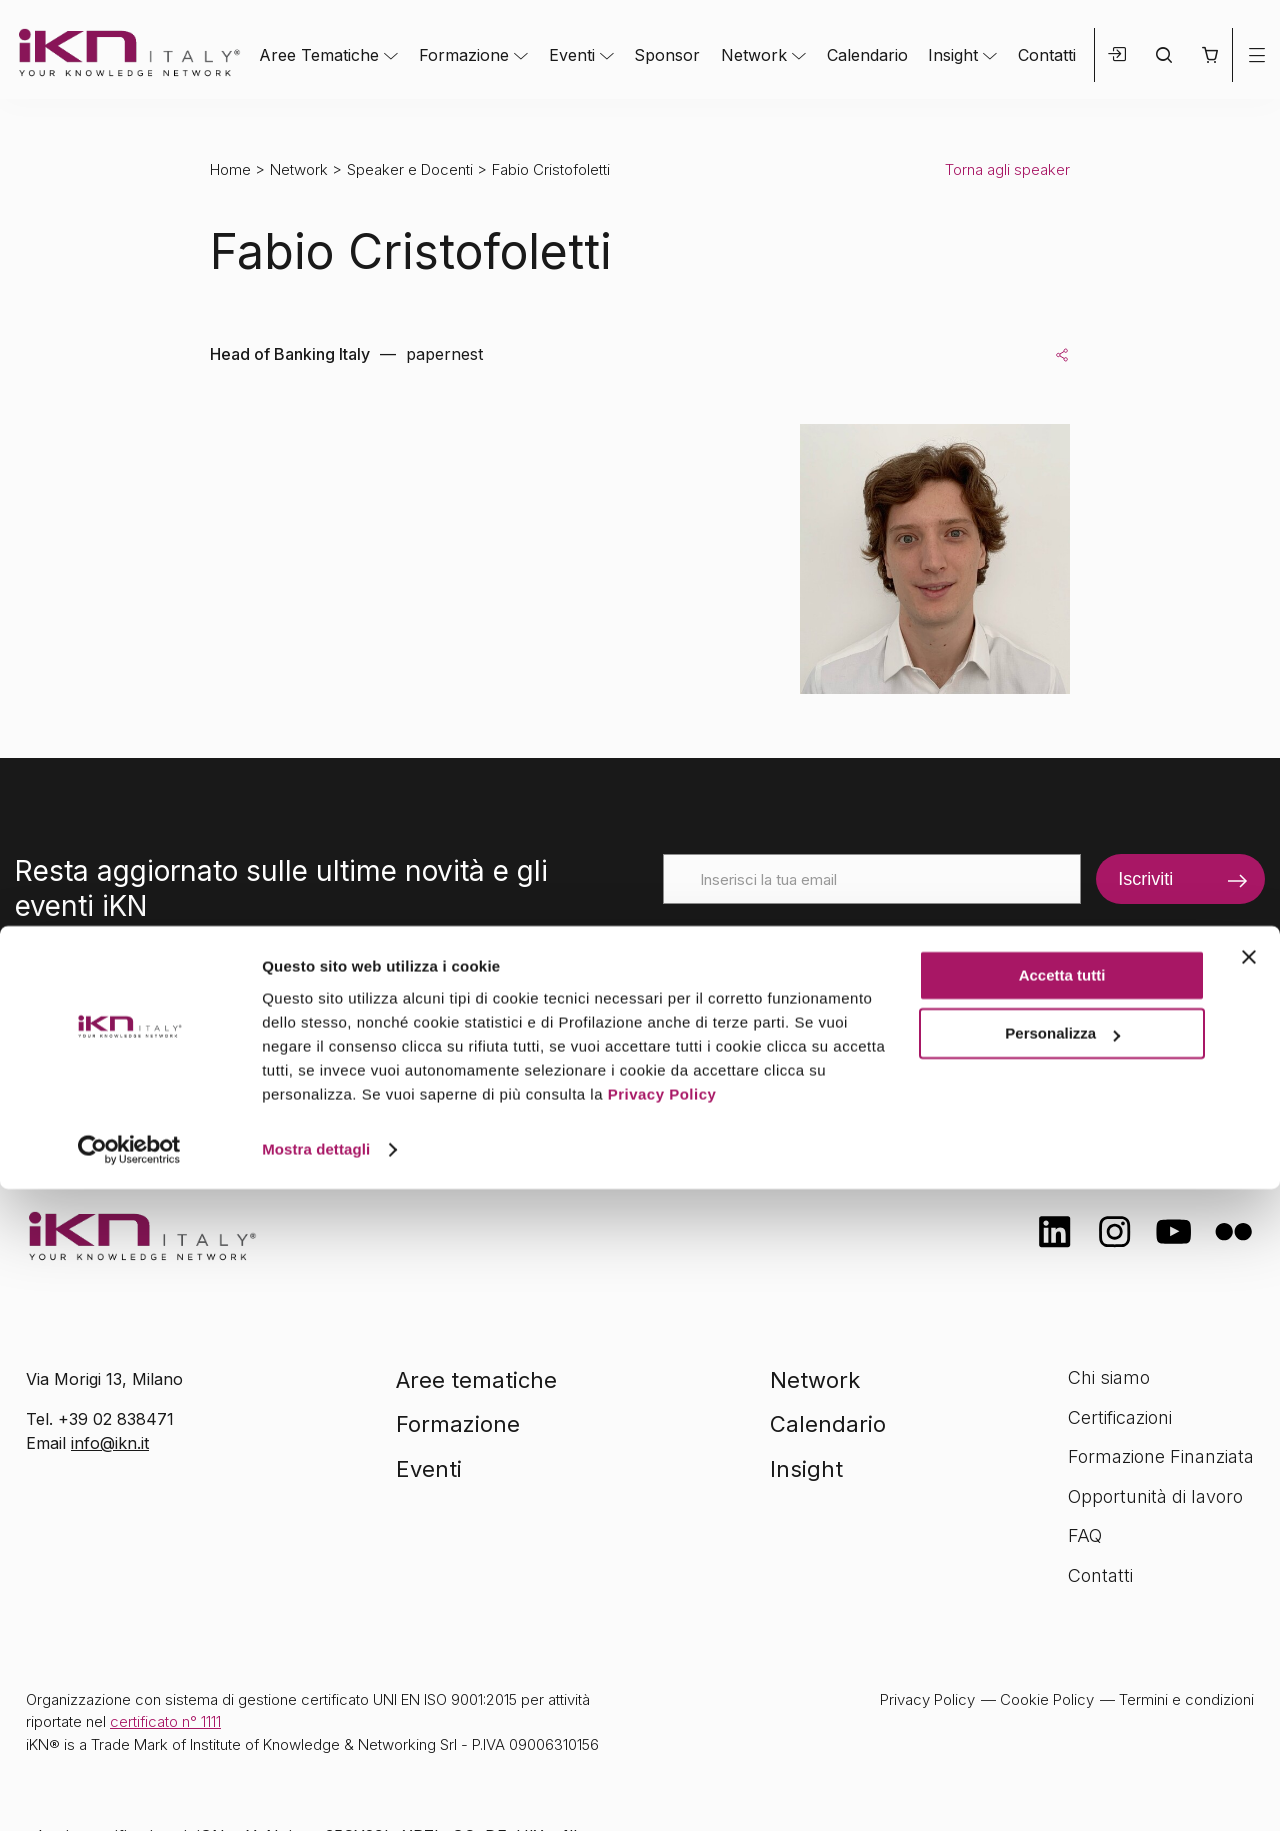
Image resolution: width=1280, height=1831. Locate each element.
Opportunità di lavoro (1155, 1496)
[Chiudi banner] (1249, 1599)
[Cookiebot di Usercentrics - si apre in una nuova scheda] (129, 1792)
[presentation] (815, 943)
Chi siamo (1109, 1377)
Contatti (1047, 55)
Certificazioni (1120, 1417)
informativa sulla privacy (963, 1009)
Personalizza (1062, 1675)
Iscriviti (1145, 879)
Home (230, 169)
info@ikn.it (110, 1443)
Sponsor (667, 55)
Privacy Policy (662, 1736)
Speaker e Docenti (410, 169)
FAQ (1085, 1535)
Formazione (464, 55)
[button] (1209, 55)
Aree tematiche (476, 1380)
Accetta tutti (1062, 1617)
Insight (953, 55)
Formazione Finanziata (1161, 1456)
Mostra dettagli (316, 1791)
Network (754, 55)
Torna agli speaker (1007, 169)
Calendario (867, 55)
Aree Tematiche (319, 55)
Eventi (572, 55)
